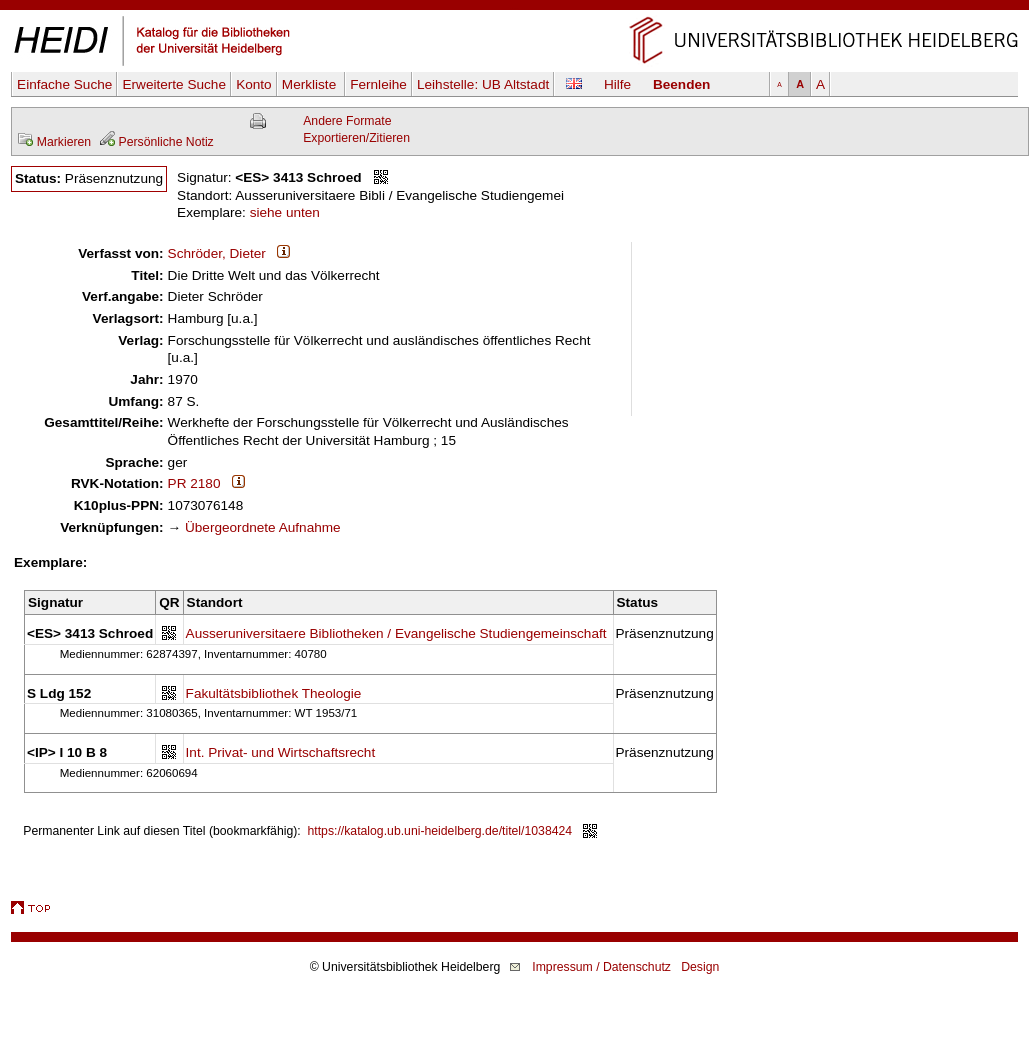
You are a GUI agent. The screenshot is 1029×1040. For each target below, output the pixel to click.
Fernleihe (378, 84)
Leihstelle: (483, 84)
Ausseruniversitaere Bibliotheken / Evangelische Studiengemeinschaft (396, 633)
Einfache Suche (64, 84)
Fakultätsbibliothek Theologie (274, 693)
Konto (254, 84)
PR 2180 (194, 483)
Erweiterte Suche (174, 84)
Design (700, 967)
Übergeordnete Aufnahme (263, 527)
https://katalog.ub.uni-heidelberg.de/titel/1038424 (440, 831)
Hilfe (617, 84)
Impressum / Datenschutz (601, 967)
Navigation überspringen (514, 8)
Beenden (681, 84)
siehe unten (285, 212)
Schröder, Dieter (217, 253)
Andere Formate (347, 121)
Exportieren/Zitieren (356, 138)
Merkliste (311, 84)
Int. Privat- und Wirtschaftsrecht (281, 752)
